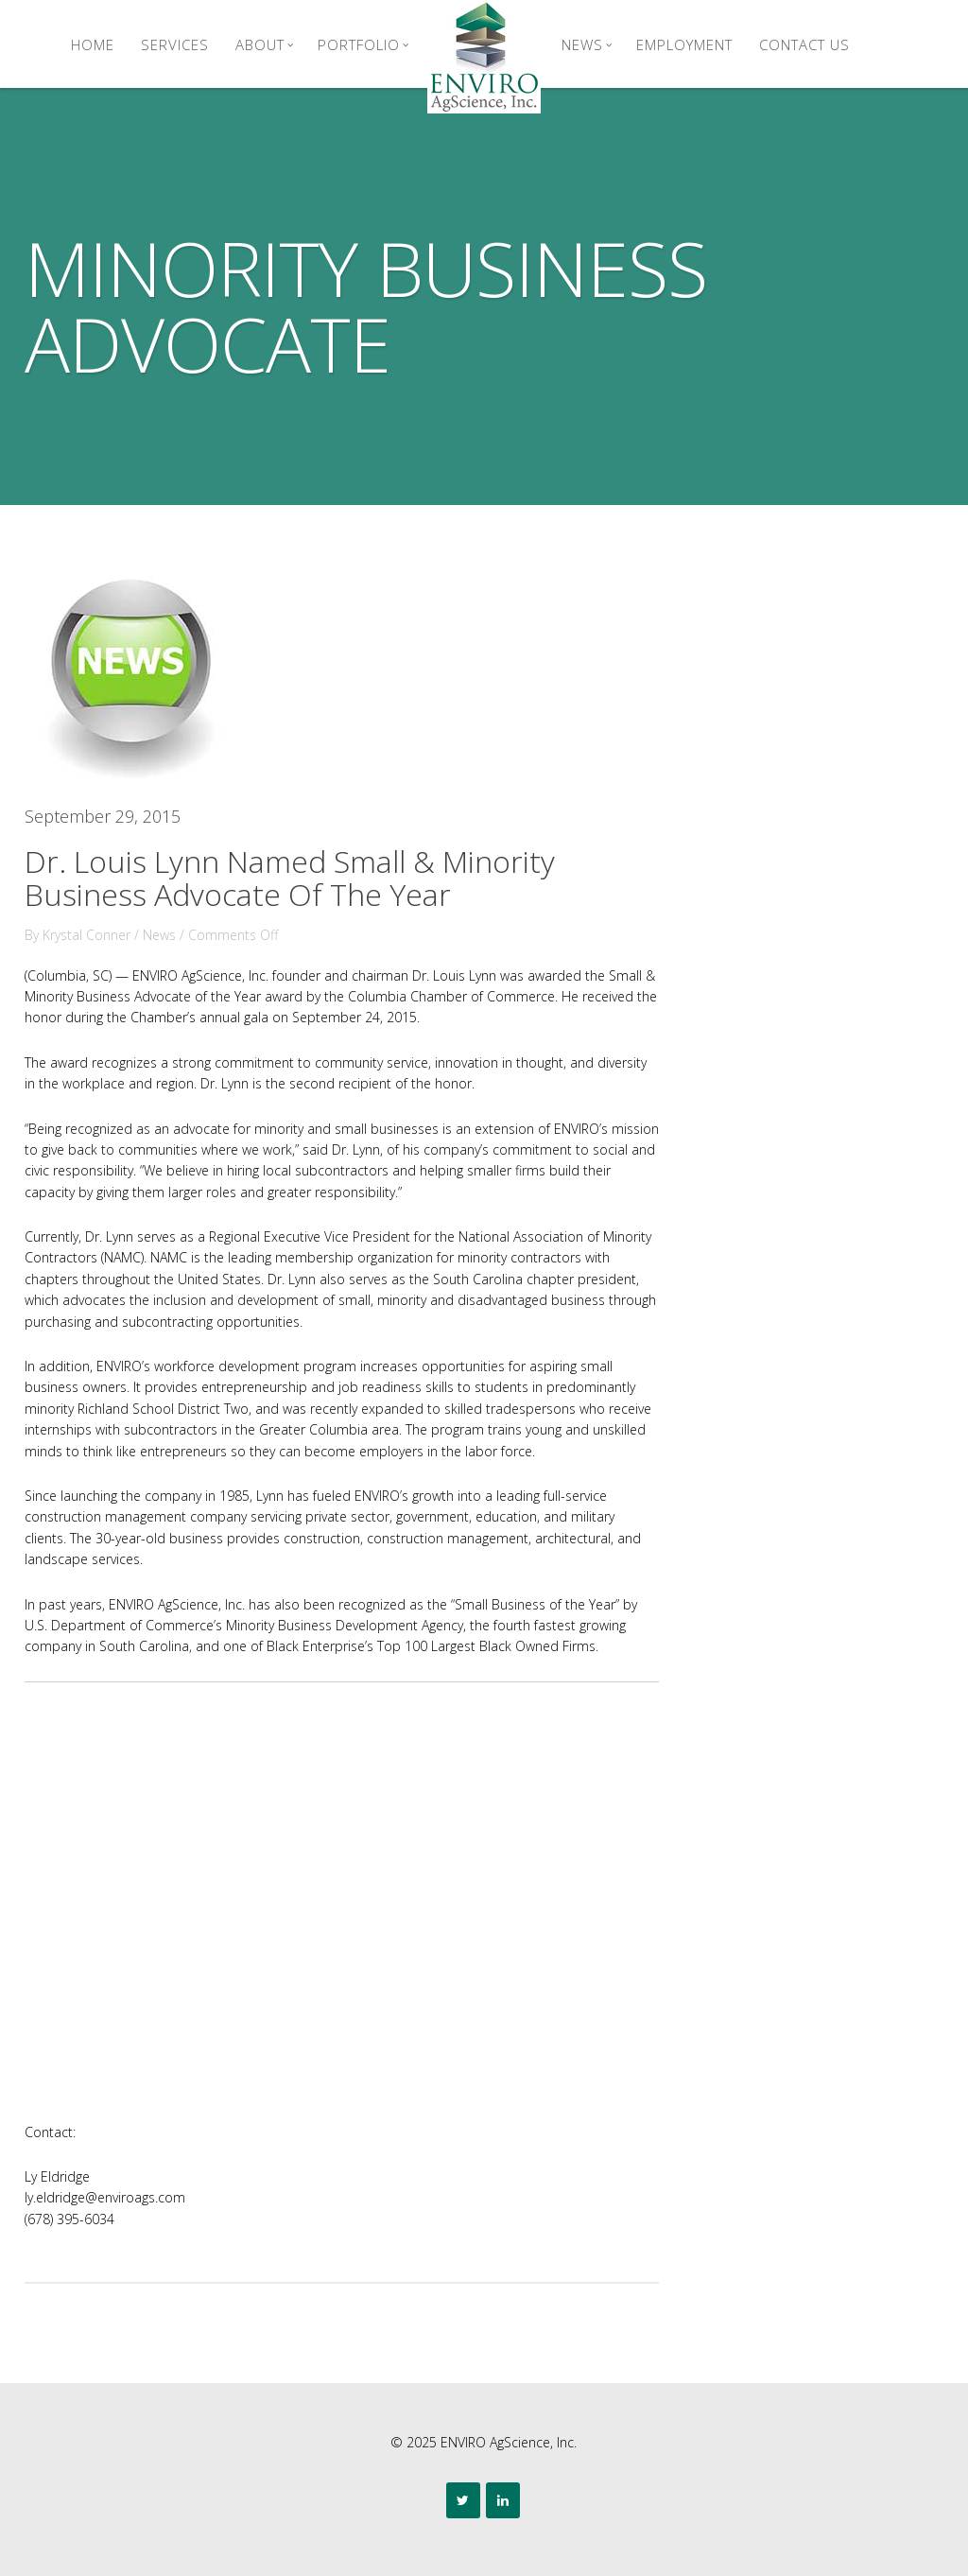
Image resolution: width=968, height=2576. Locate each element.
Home (92, 44)
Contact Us (804, 44)
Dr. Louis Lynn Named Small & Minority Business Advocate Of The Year (290, 877)
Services (175, 44)
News (587, 44)
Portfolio (363, 44)
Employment (684, 44)
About (264, 44)
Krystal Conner (86, 935)
